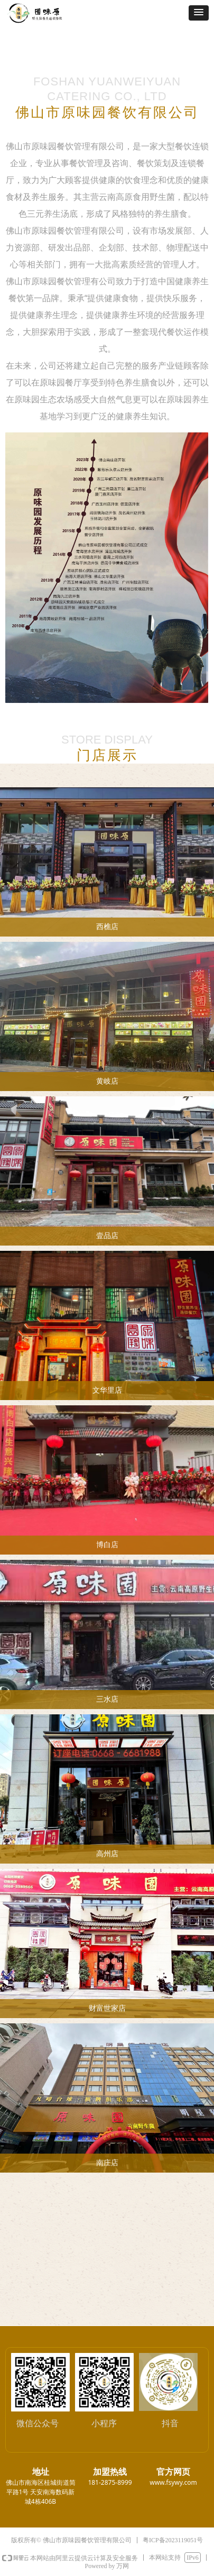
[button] (199, 13)
